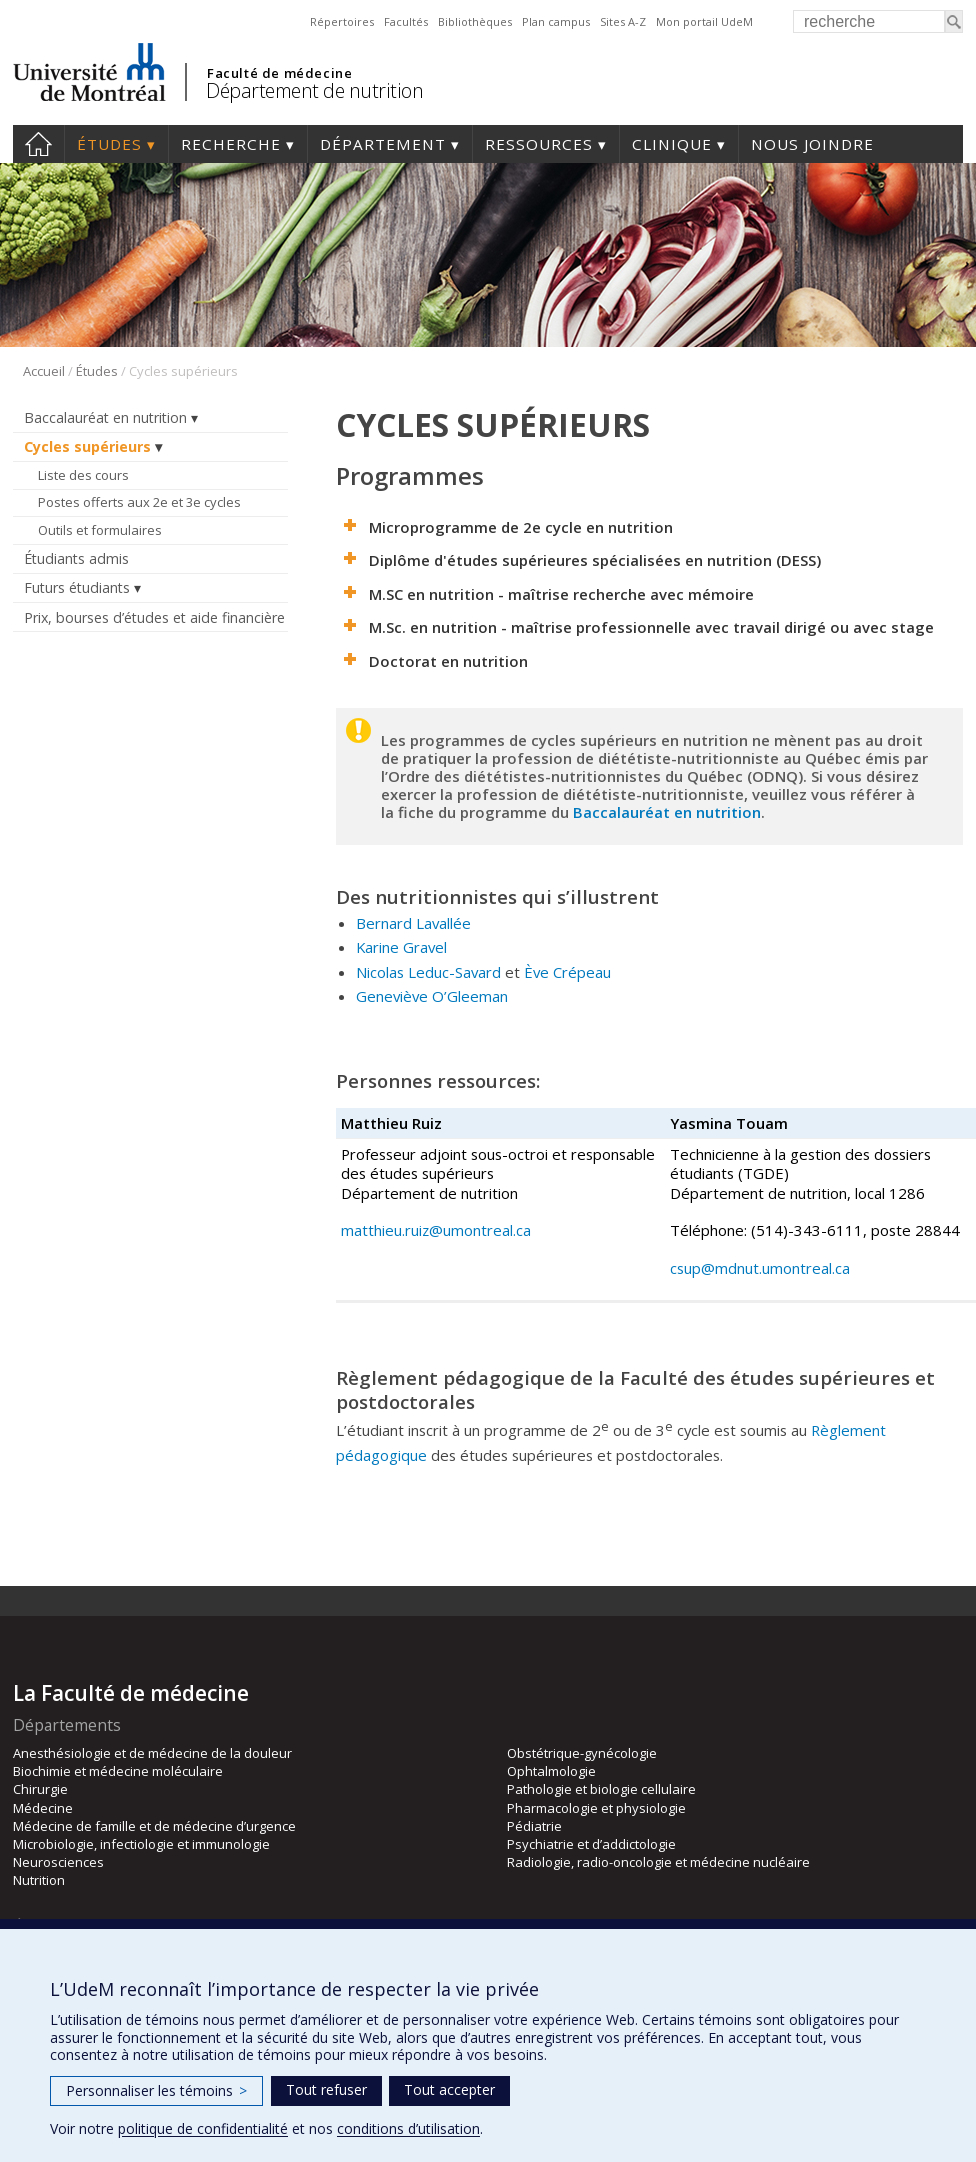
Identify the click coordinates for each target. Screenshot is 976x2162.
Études (109, 144)
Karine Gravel (401, 947)
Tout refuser (326, 2089)
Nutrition (39, 1880)
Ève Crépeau (567, 972)
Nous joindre (812, 144)
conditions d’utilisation (408, 2128)
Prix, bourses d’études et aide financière (154, 617)
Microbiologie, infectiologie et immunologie (141, 1844)
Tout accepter (449, 2089)
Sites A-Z (623, 21)
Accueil (38, 144)
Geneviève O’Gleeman (432, 996)
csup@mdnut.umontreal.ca (760, 1268)
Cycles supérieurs (87, 446)
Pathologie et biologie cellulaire (601, 1789)
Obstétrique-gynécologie (582, 1753)
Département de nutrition (314, 90)
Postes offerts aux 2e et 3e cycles (139, 502)
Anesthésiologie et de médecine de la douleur (152, 1753)
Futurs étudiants (77, 587)
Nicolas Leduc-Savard (428, 972)
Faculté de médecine (279, 73)
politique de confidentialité (203, 2128)
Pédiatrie (534, 1826)
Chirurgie (40, 1789)
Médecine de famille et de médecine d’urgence (154, 1826)
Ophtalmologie (551, 1771)
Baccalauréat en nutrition (105, 417)
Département (383, 144)
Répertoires (342, 21)
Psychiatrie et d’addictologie (591, 1844)
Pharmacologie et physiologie (596, 1808)
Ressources (539, 144)
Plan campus (556, 21)
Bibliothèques (475, 21)
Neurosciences (58, 1862)
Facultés (406, 21)
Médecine (43, 1808)
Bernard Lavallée (413, 923)
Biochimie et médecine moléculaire (118, 1771)
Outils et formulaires (100, 530)
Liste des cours (83, 475)
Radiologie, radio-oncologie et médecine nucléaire (658, 1862)
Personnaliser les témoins (156, 2090)
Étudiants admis (76, 558)
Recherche (231, 144)
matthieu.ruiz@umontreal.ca (438, 1230)
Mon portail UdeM (704, 21)
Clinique (672, 144)
